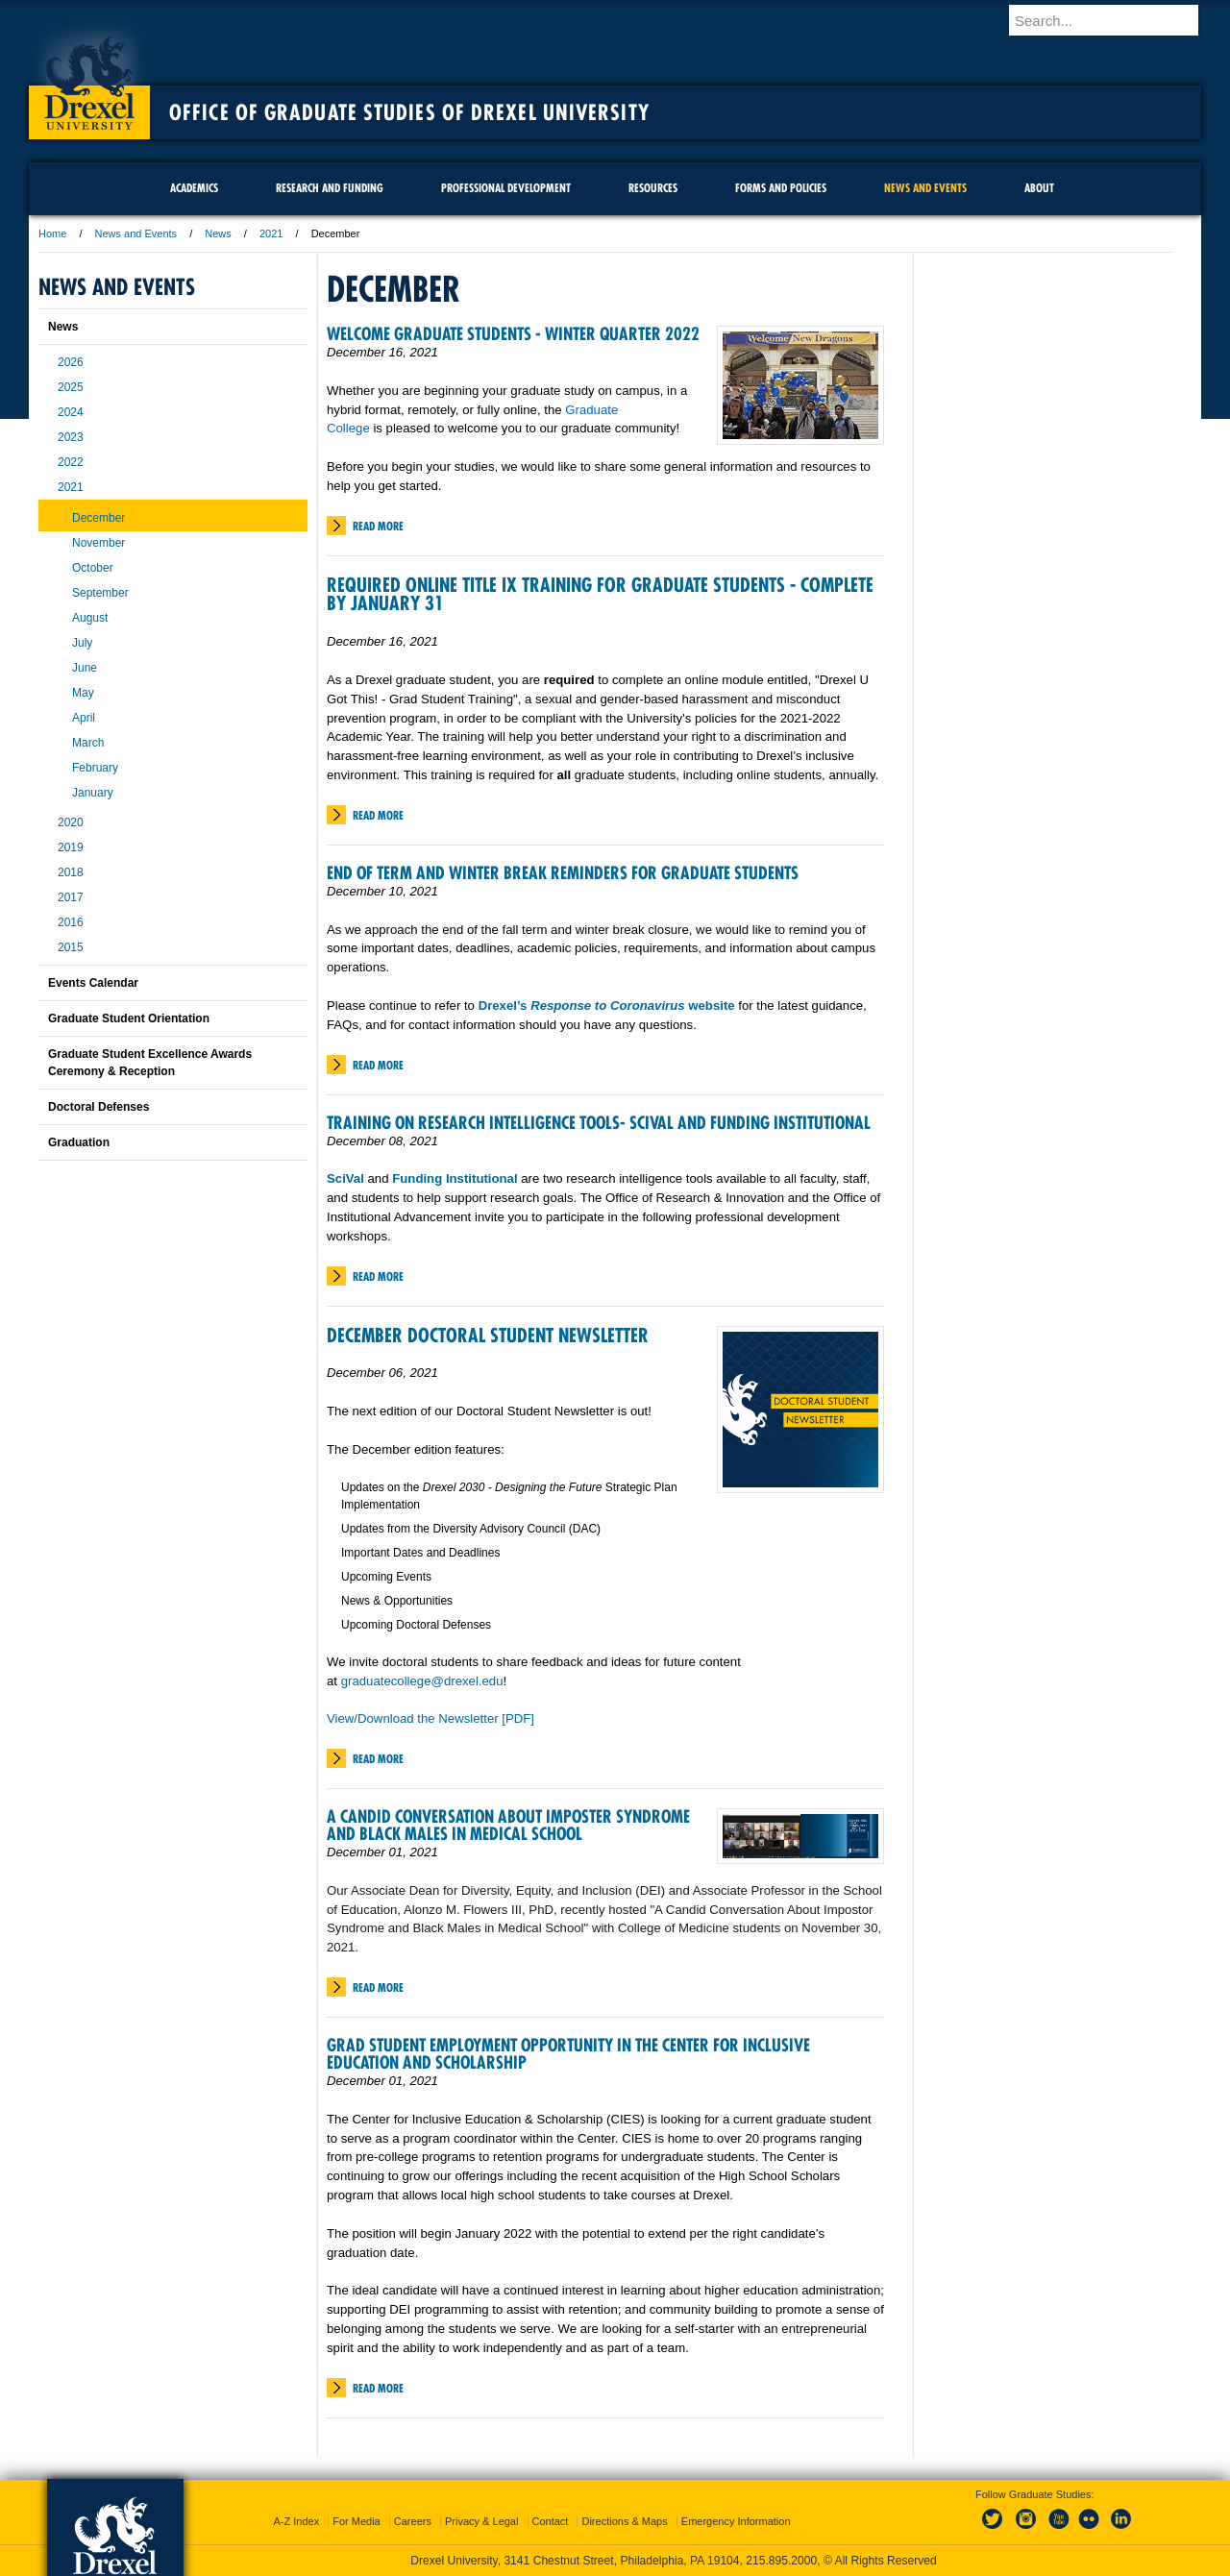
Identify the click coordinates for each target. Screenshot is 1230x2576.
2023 (71, 437)
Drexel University (89, 76)
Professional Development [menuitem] (506, 188)
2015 (71, 947)
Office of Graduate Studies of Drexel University (409, 112)
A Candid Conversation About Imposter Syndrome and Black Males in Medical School (508, 1825)
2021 (271, 233)
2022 (71, 462)
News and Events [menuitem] (925, 188)
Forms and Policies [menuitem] (780, 188)
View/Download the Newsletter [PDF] (430, 1718)
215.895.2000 (781, 2560)
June (84, 668)
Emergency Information (736, 2521)
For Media (356, 2521)
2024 (71, 412)
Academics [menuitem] (194, 188)
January (92, 792)
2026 (71, 362)
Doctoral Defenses (98, 1107)
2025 (71, 387)
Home (52, 233)
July (82, 643)
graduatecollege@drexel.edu (422, 1681)
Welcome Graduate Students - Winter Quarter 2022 (513, 334)
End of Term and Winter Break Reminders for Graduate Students (563, 873)
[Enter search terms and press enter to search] (1113, 20)
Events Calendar (93, 983)
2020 (71, 822)
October (92, 568)
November (98, 543)
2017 (71, 897)
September (100, 593)
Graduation (79, 1142)
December (98, 518)
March (88, 742)
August (90, 618)
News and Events (136, 233)
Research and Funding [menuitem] (329, 188)
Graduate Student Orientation (128, 1018)
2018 (71, 872)
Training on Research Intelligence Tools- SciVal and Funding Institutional (599, 1123)
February (95, 767)
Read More (378, 526)
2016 (71, 922)
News (218, 233)
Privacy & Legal (481, 2521)
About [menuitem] (1039, 188)
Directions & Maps (624, 2521)
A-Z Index (296, 2521)
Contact (550, 2521)
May (83, 692)
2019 (71, 847)
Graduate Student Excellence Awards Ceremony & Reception (150, 1062)
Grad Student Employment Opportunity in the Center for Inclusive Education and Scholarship (568, 2053)
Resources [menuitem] (652, 188)
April (83, 717)
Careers (412, 2521)
